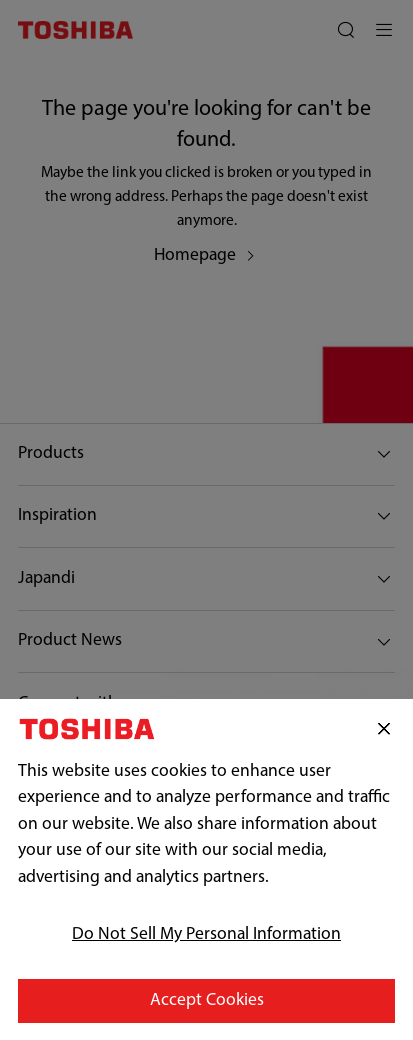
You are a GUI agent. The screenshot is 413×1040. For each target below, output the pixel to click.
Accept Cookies (207, 1009)
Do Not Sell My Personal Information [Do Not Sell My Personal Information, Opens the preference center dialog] (206, 943)
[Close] (384, 738)
